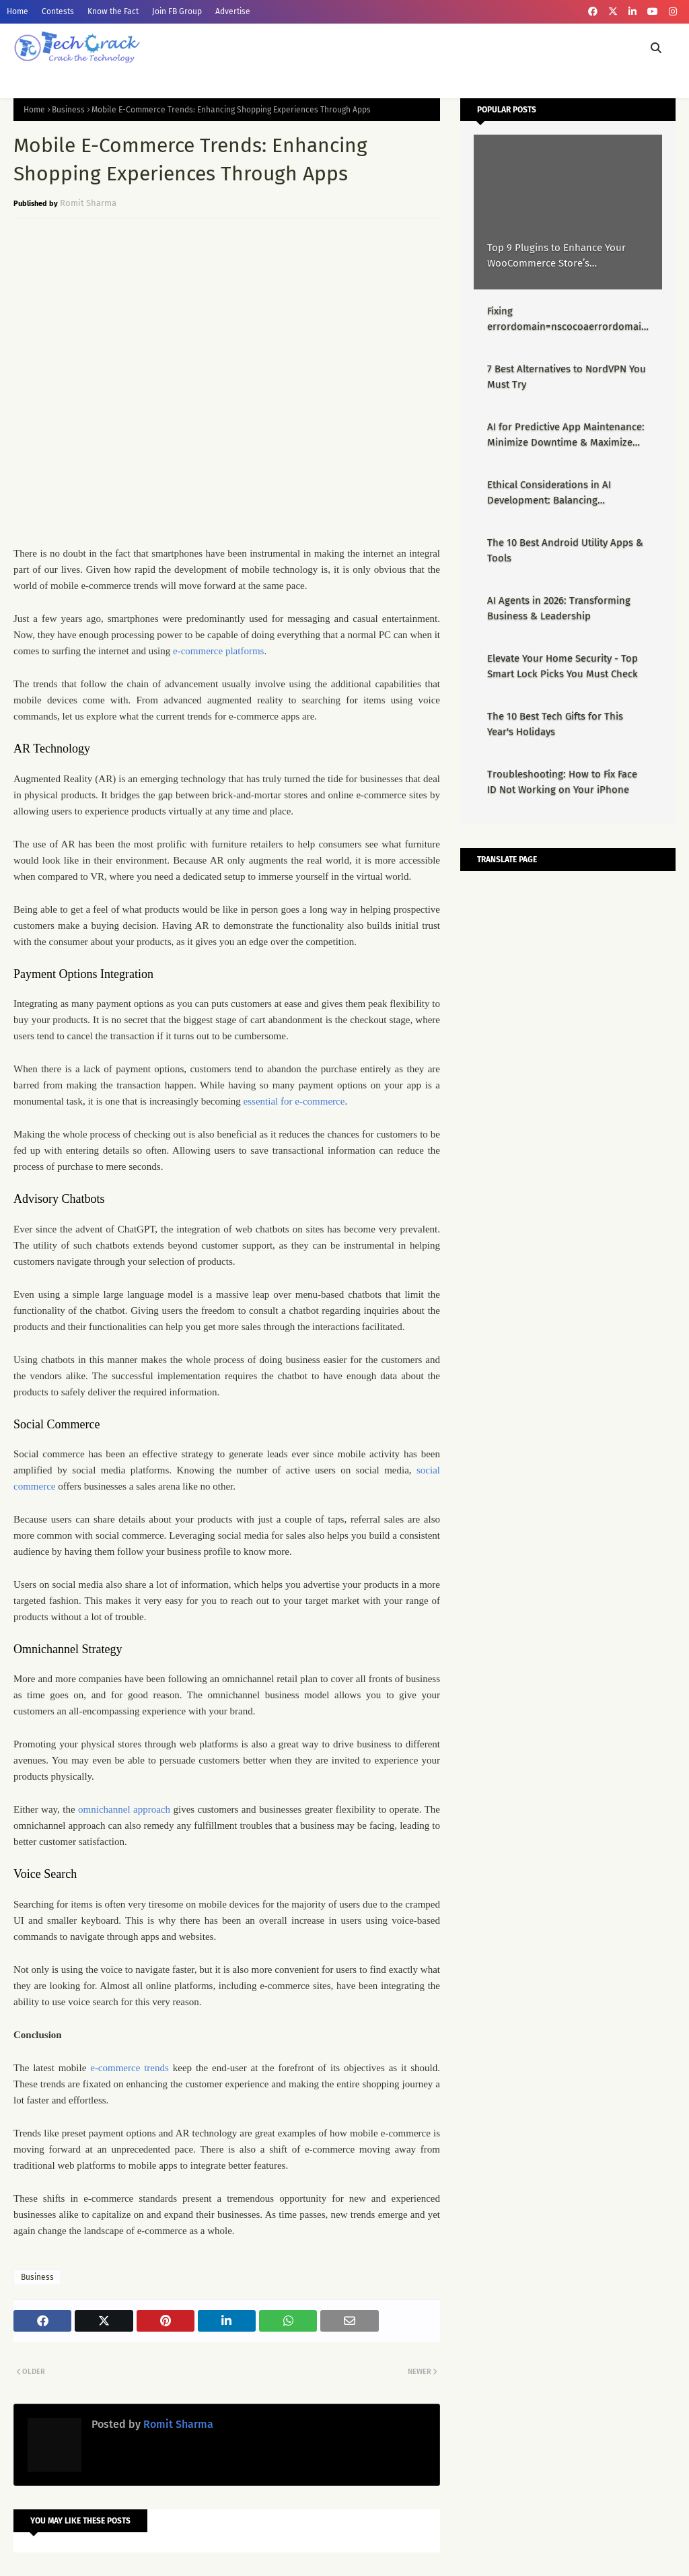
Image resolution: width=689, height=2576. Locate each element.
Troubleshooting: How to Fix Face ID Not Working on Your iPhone (562, 782)
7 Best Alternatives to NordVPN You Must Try (566, 376)
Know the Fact (113, 11)
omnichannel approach (124, 1809)
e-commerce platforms (218, 651)
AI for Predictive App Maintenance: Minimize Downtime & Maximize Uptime (566, 435)
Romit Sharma (88, 203)
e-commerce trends (129, 2067)
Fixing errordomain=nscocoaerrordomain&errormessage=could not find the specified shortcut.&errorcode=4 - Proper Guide (567, 319)
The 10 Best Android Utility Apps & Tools (565, 550)
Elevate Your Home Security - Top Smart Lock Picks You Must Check (562, 666)
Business (68, 109)
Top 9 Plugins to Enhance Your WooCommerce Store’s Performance (556, 256)
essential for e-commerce (294, 1101)
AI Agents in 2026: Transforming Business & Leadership (558, 608)
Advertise (232, 11)
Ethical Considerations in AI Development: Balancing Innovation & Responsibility (550, 493)
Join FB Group (177, 11)
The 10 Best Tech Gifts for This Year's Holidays (555, 724)
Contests (58, 11)
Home (17, 11)
